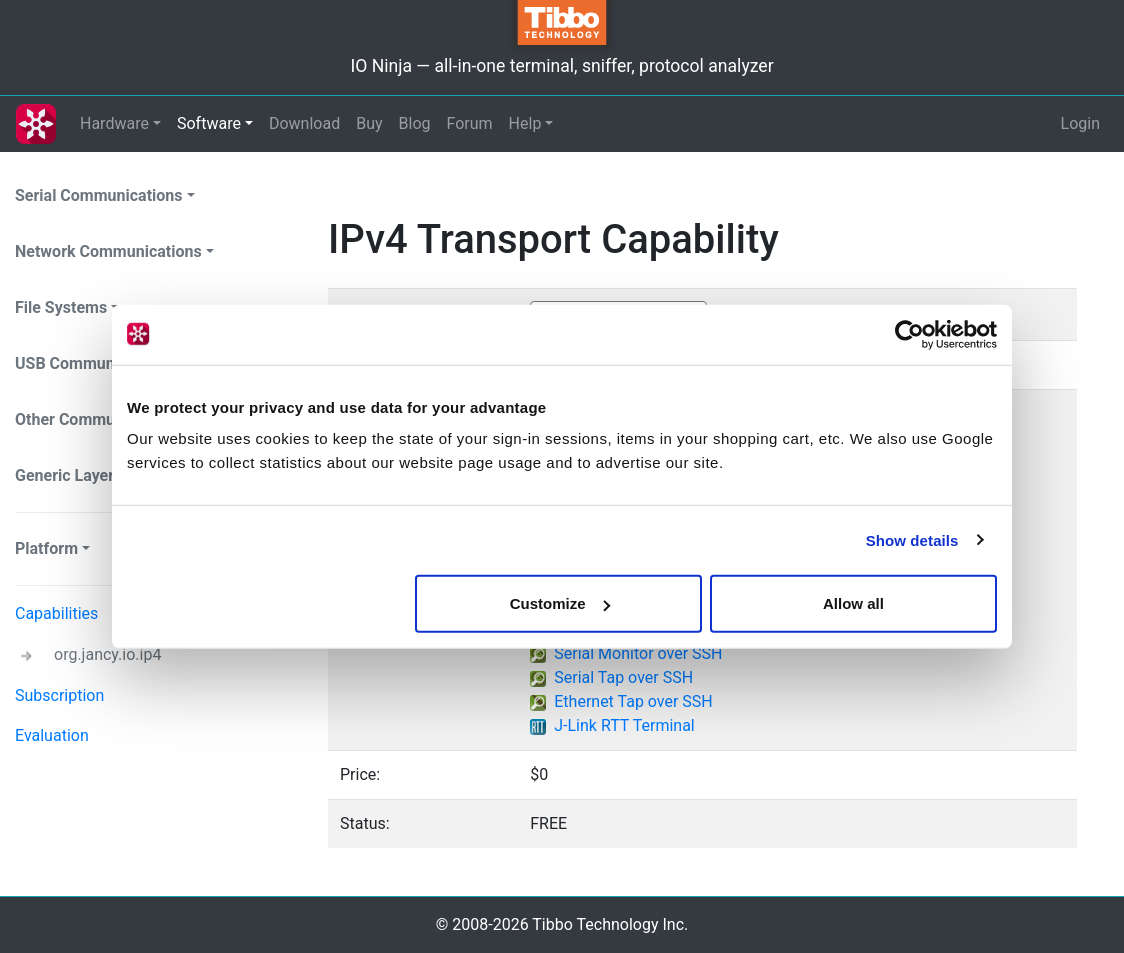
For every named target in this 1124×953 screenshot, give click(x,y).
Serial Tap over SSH (623, 677)
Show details (912, 539)
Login (1080, 123)
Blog (415, 123)
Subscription (59, 695)
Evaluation (52, 735)
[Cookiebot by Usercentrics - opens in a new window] (909, 334)
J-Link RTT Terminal (624, 725)
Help (525, 123)
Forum (470, 123)
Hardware (114, 123)
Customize (560, 603)
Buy (369, 123)
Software (209, 123)
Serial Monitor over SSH (638, 653)
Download (304, 123)
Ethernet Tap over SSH (633, 701)
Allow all (853, 603)
